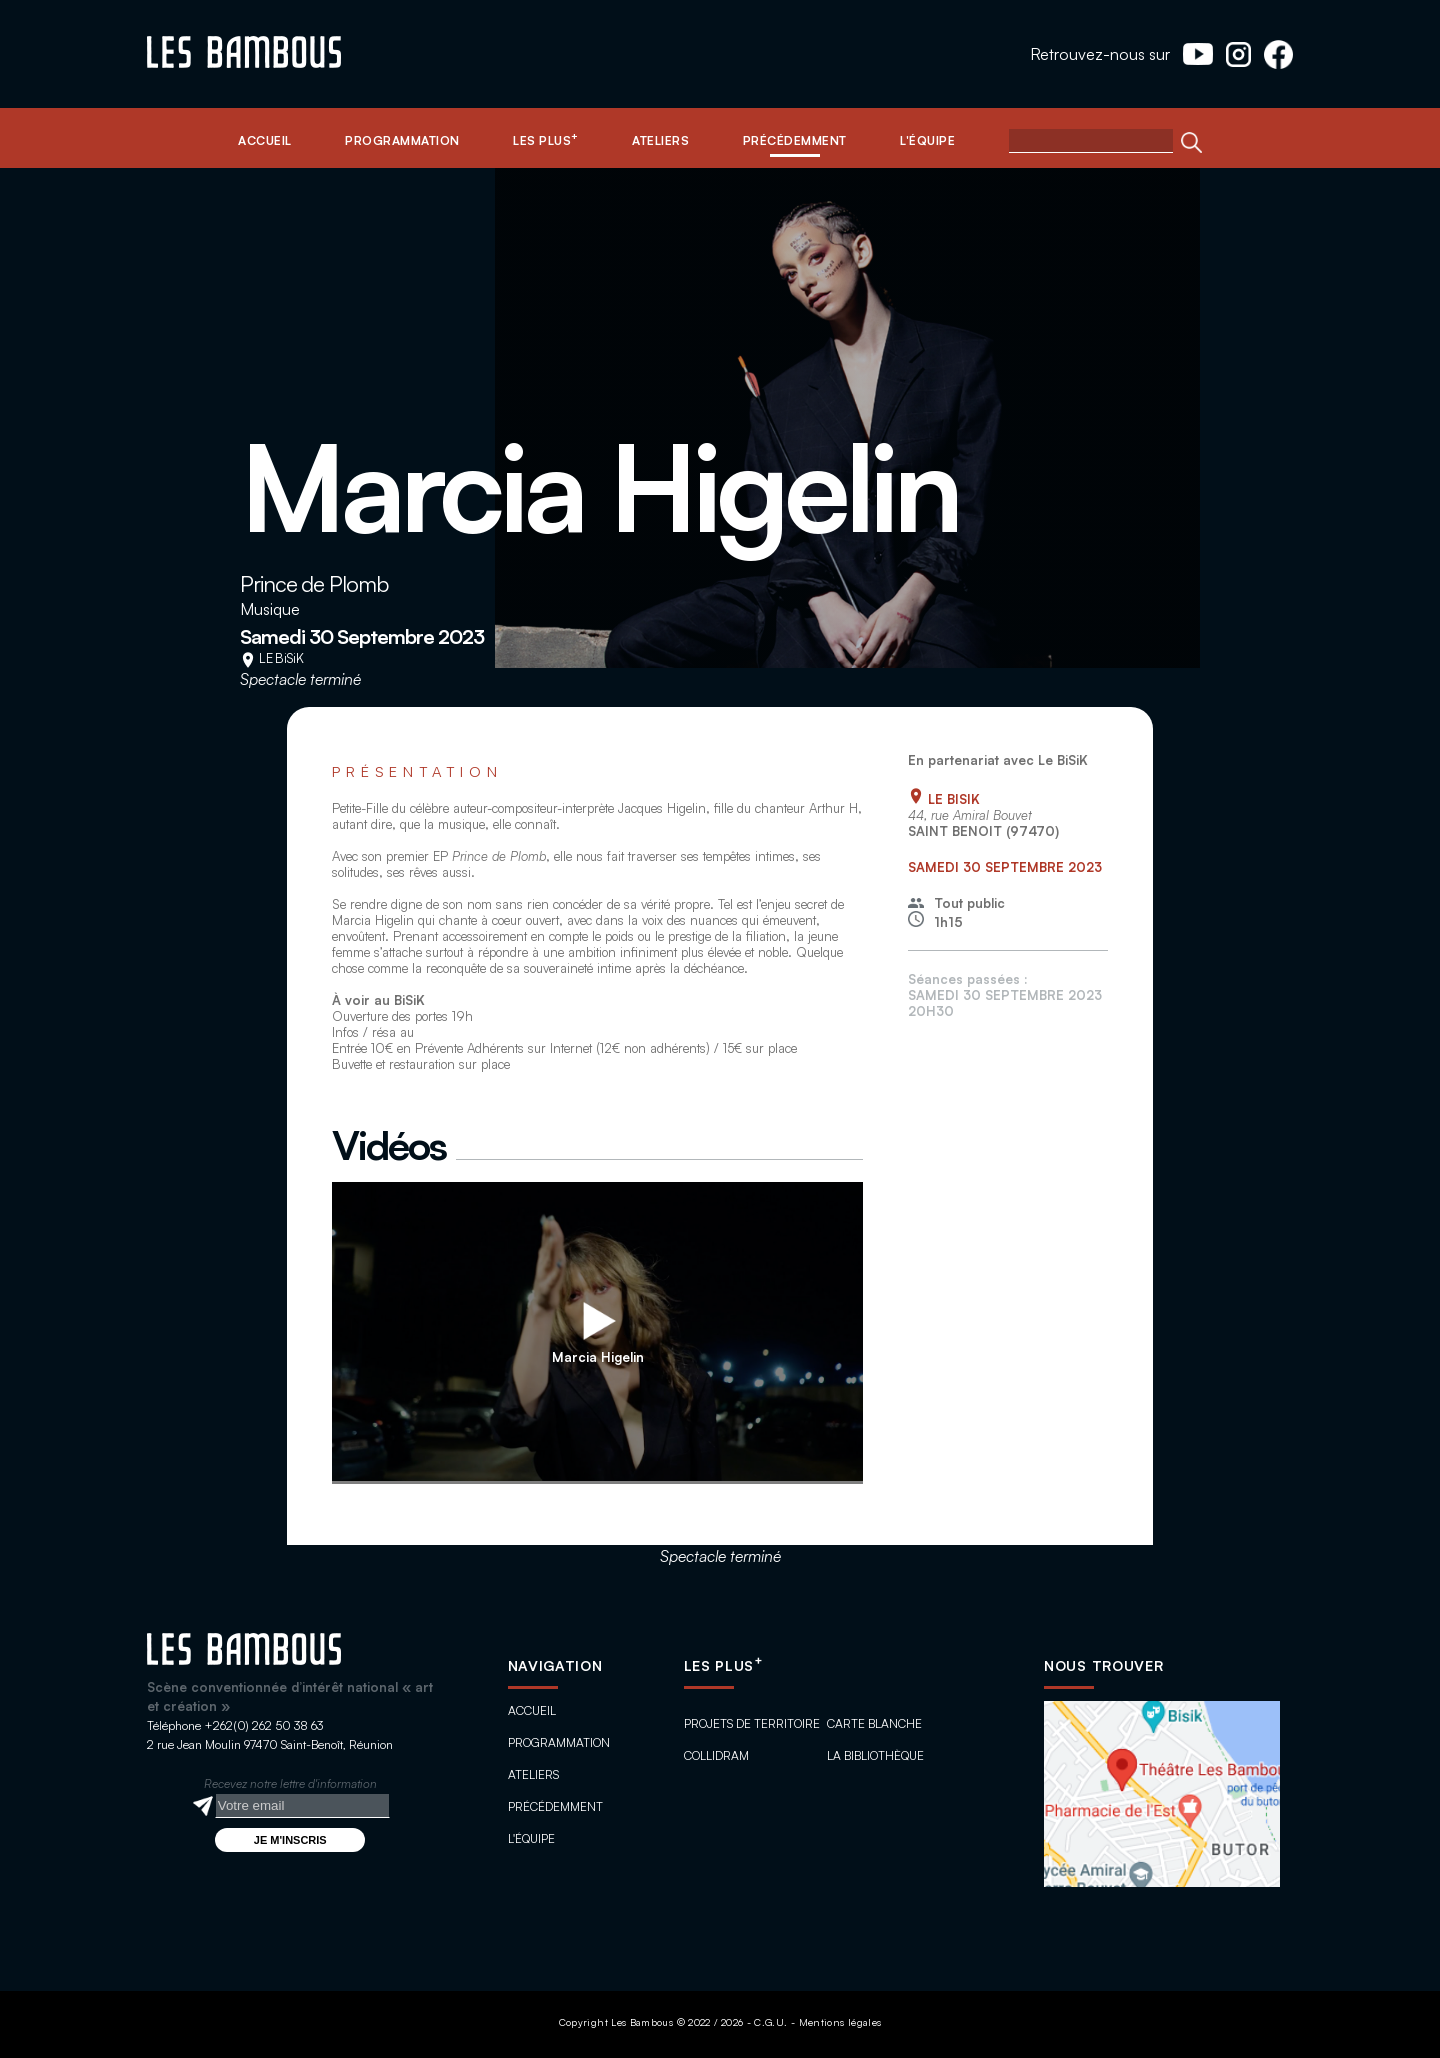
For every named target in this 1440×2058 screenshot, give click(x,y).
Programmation (559, 1742)
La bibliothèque (875, 1755)
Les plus (723, 1665)
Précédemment (555, 1806)
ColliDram (716, 1755)
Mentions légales (840, 2022)
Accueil (532, 1710)
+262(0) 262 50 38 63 (263, 1725)
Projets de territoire (752, 1723)
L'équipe (531, 1838)
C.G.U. (770, 2022)
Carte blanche (874, 1723)
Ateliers (533, 1774)
